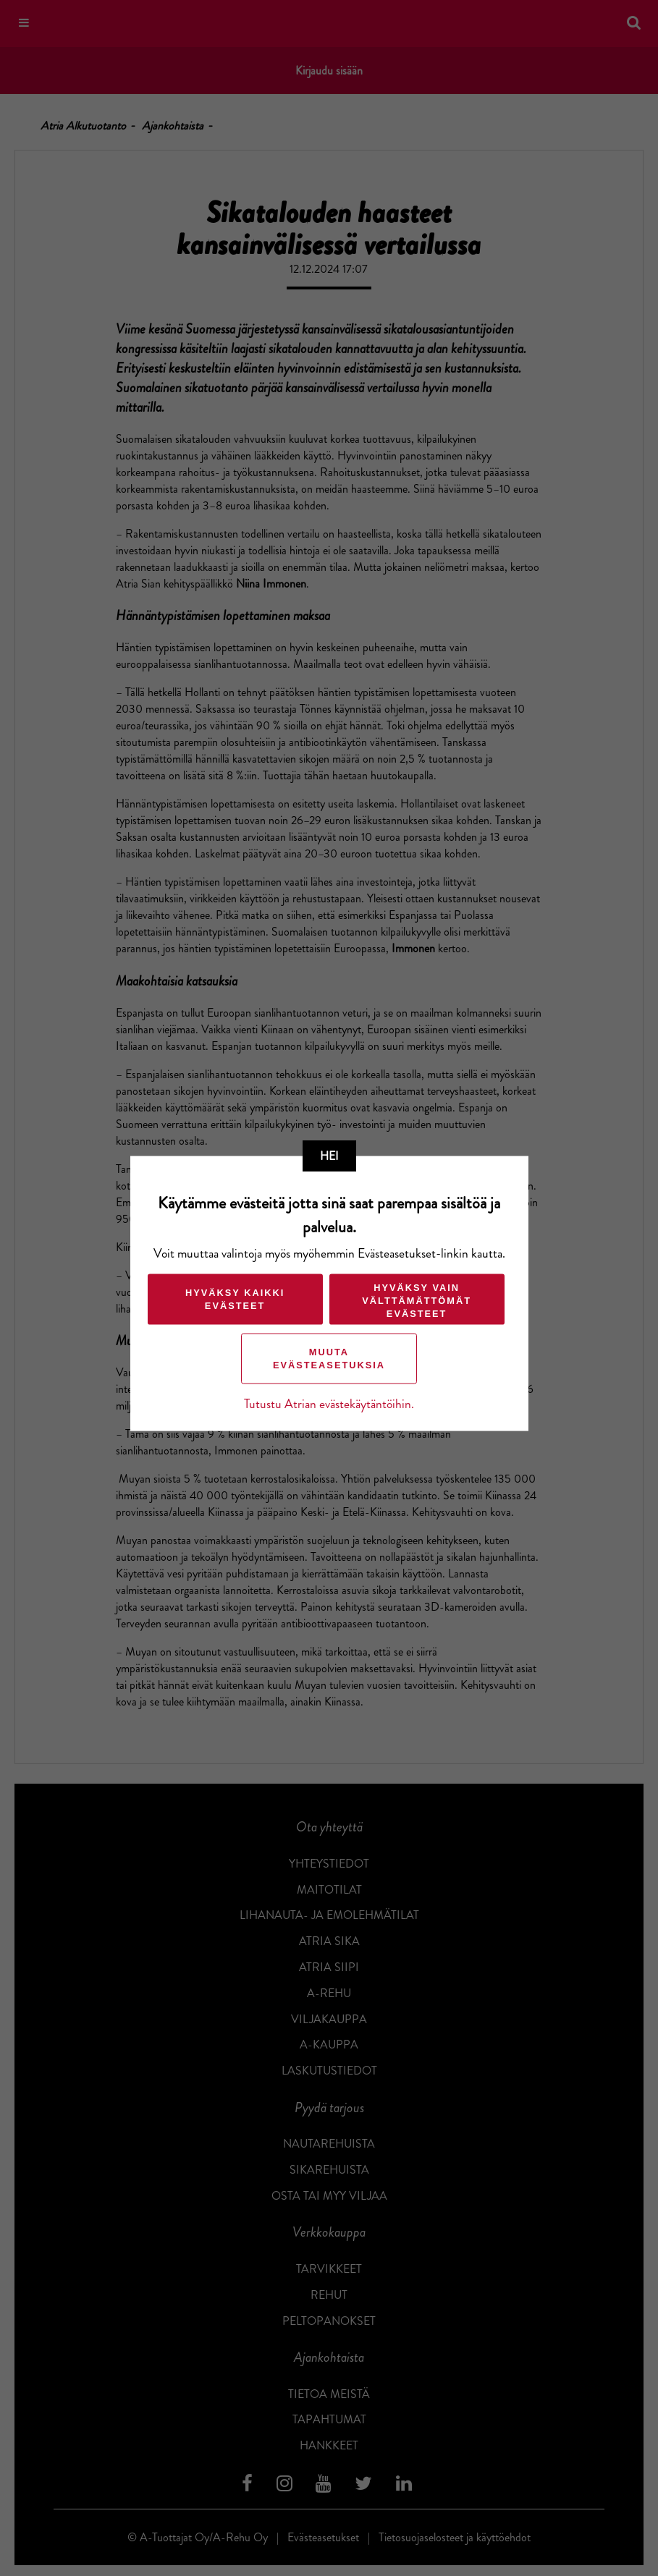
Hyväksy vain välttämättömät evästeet (416, 1300)
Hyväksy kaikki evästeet (234, 1299)
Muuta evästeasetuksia (329, 1358)
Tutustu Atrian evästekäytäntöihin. (329, 1404)
